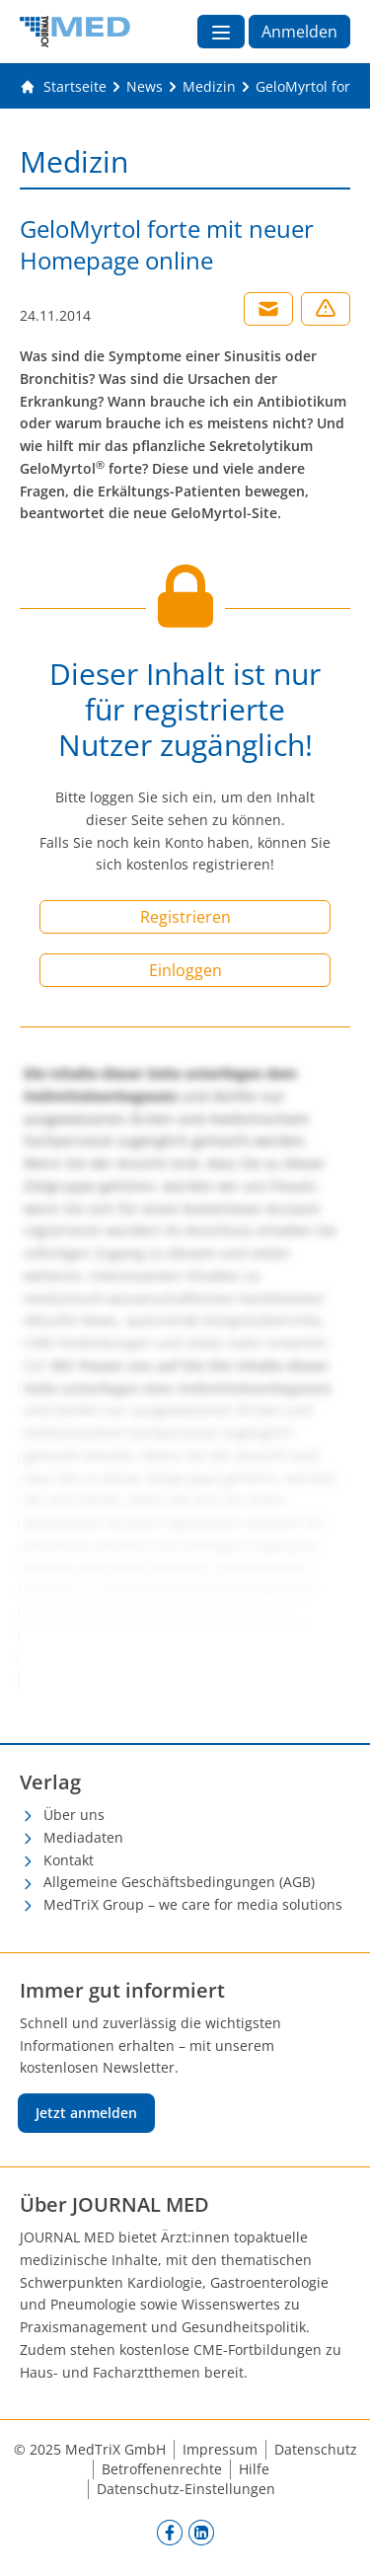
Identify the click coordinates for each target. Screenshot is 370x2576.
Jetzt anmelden (86, 2112)
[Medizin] (209, 87)
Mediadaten (83, 1837)
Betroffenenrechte (162, 2469)
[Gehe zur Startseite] (63, 87)
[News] (144, 87)
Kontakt (68, 1860)
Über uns (74, 1814)
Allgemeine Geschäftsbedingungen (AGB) (179, 1881)
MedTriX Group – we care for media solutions (192, 1904)
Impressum (220, 2449)
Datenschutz (315, 2449)
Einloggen (185, 970)
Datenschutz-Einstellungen (186, 2488)
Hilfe (254, 2469)
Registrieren (185, 917)
